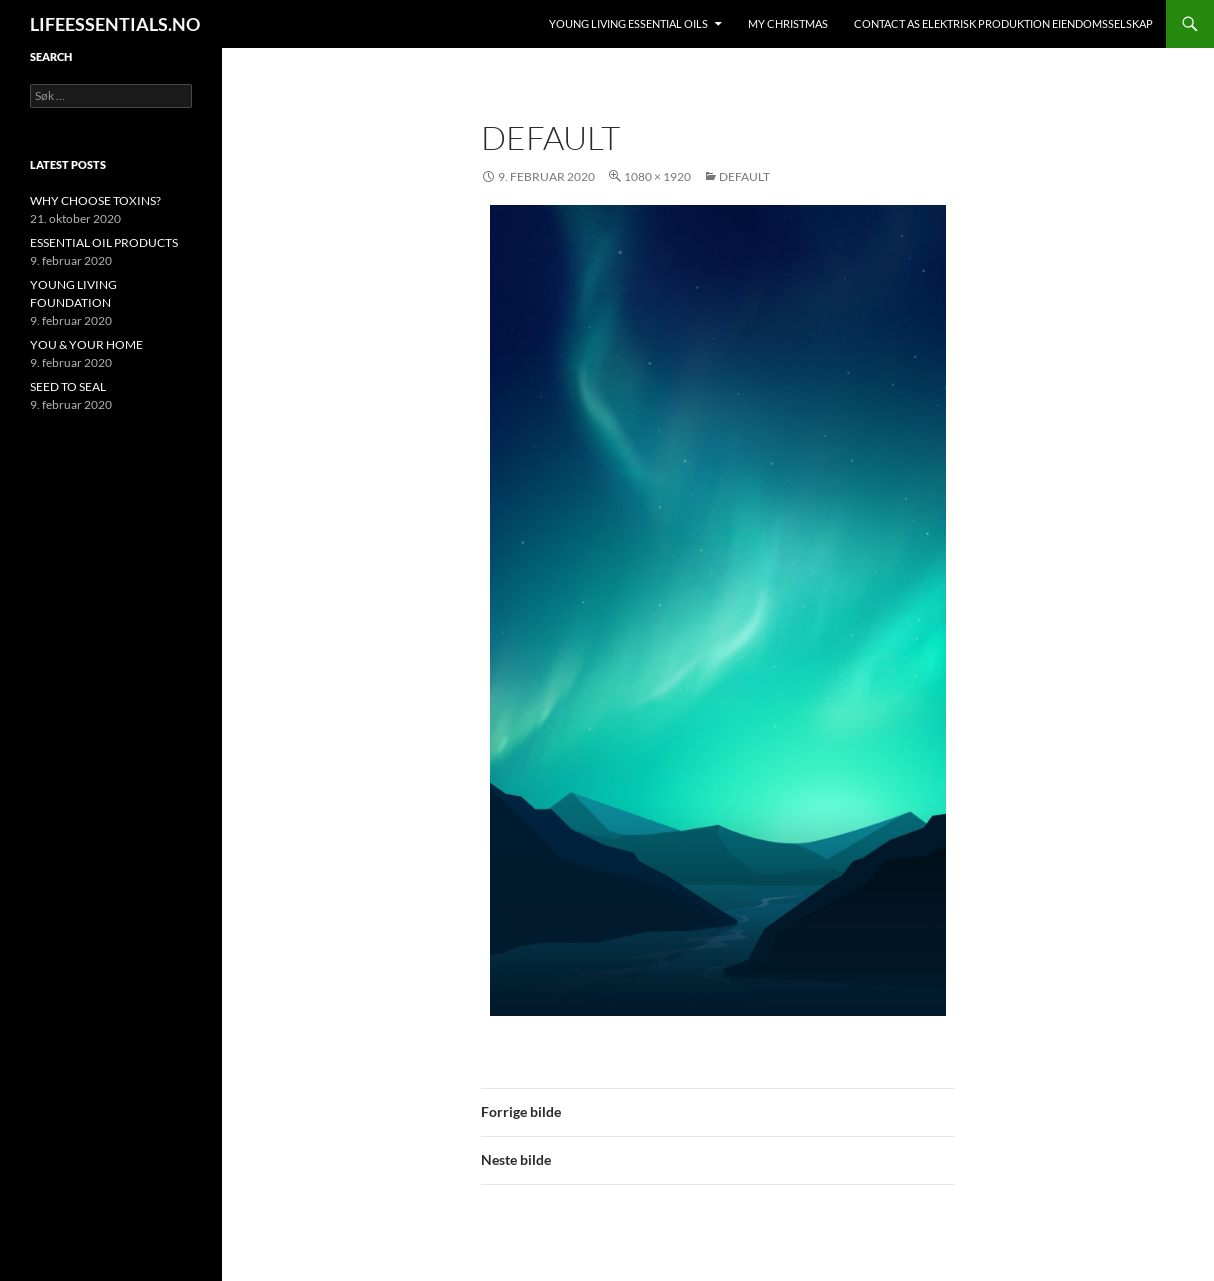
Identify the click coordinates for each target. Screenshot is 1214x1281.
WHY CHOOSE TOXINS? (95, 200)
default (744, 176)
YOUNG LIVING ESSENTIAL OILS (628, 23)
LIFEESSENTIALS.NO (115, 24)
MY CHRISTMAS (788, 23)
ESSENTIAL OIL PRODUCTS (104, 242)
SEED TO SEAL (68, 386)
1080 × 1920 (657, 176)
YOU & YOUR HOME (86, 344)
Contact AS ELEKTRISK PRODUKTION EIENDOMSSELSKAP (1003, 23)
